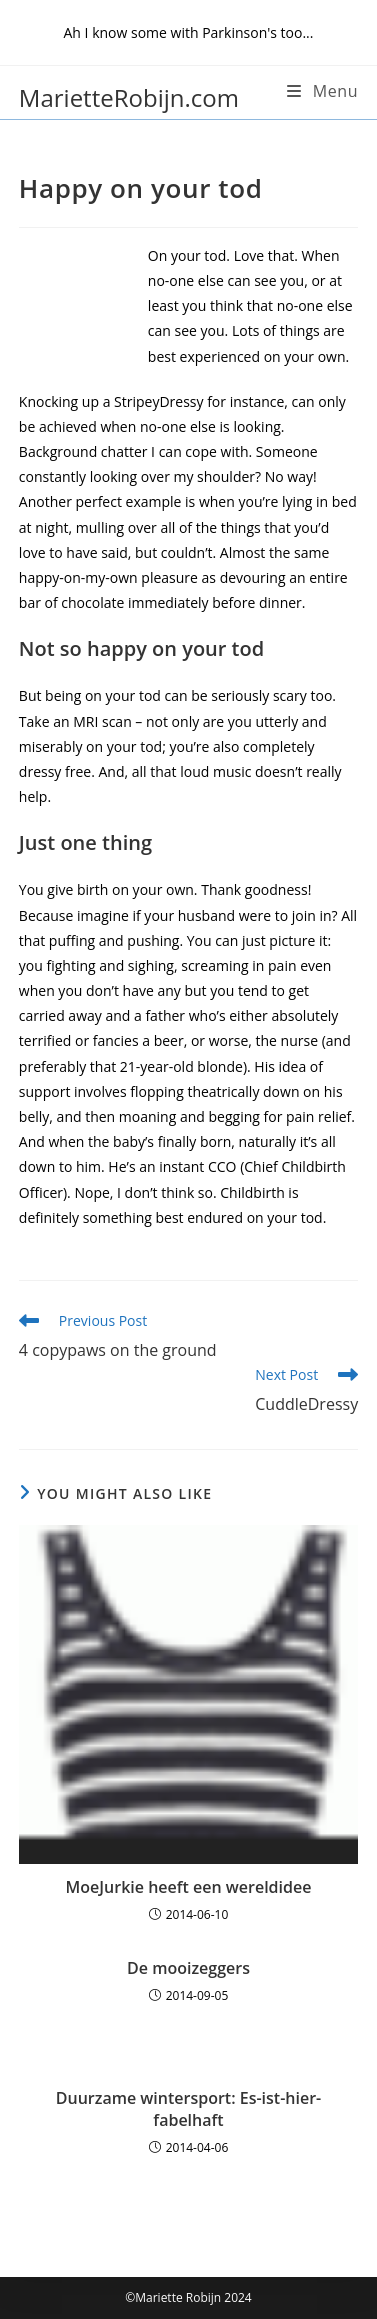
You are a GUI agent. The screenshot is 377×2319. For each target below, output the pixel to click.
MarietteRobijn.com (129, 97)
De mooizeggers (188, 1968)
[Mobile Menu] (322, 91)
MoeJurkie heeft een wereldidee (189, 1887)
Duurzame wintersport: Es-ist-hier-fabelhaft (188, 2109)
